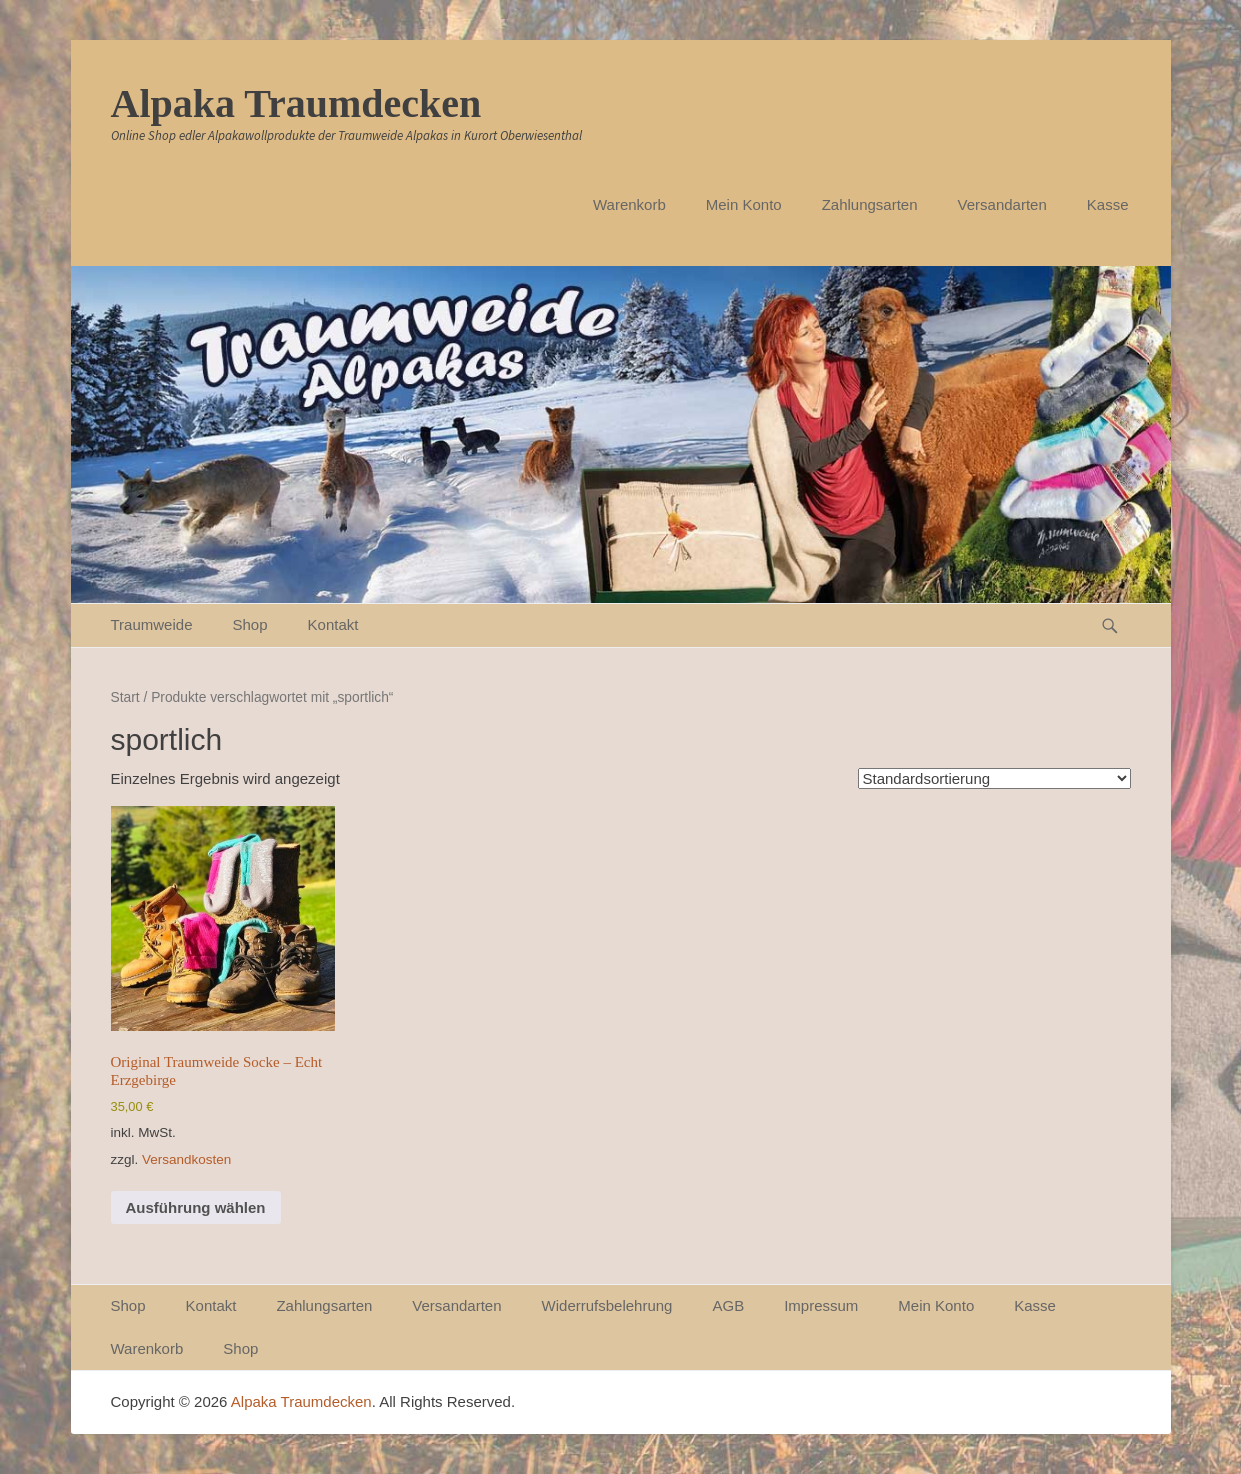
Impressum (821, 1305)
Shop (249, 624)
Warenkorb (629, 204)
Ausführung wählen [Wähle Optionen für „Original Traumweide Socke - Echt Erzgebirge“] (196, 1207)
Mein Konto (744, 204)
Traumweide (152, 624)
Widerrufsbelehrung (607, 1305)
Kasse (1108, 204)
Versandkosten (186, 1159)
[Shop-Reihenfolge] (994, 778)
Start (125, 697)
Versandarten (1002, 204)
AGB (728, 1305)
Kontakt (333, 624)
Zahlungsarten (870, 204)
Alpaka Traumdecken (296, 103)
